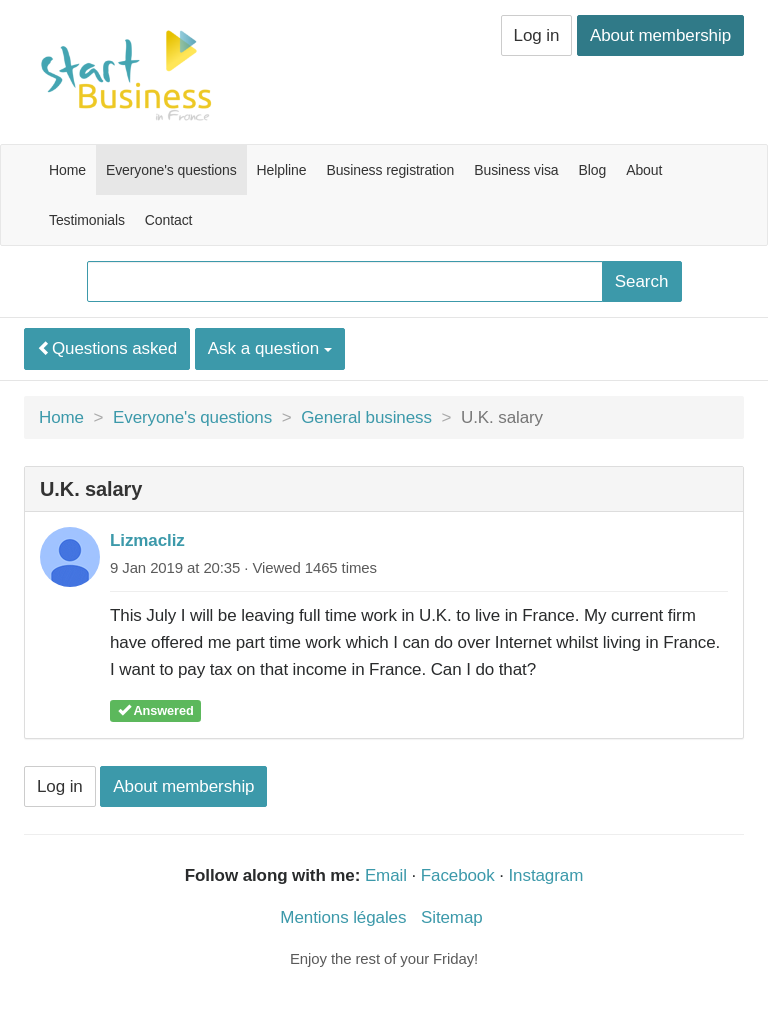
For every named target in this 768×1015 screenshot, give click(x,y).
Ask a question (270, 348)
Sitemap (452, 917)
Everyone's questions (171, 170)
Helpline (282, 170)
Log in (537, 35)
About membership (660, 35)
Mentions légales (343, 917)
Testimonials (87, 220)
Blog (593, 170)
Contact (169, 220)
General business (366, 417)
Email (386, 875)
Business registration (390, 170)
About (644, 170)
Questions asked (107, 348)
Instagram (546, 875)
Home (67, 170)
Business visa (516, 170)
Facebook (458, 875)
